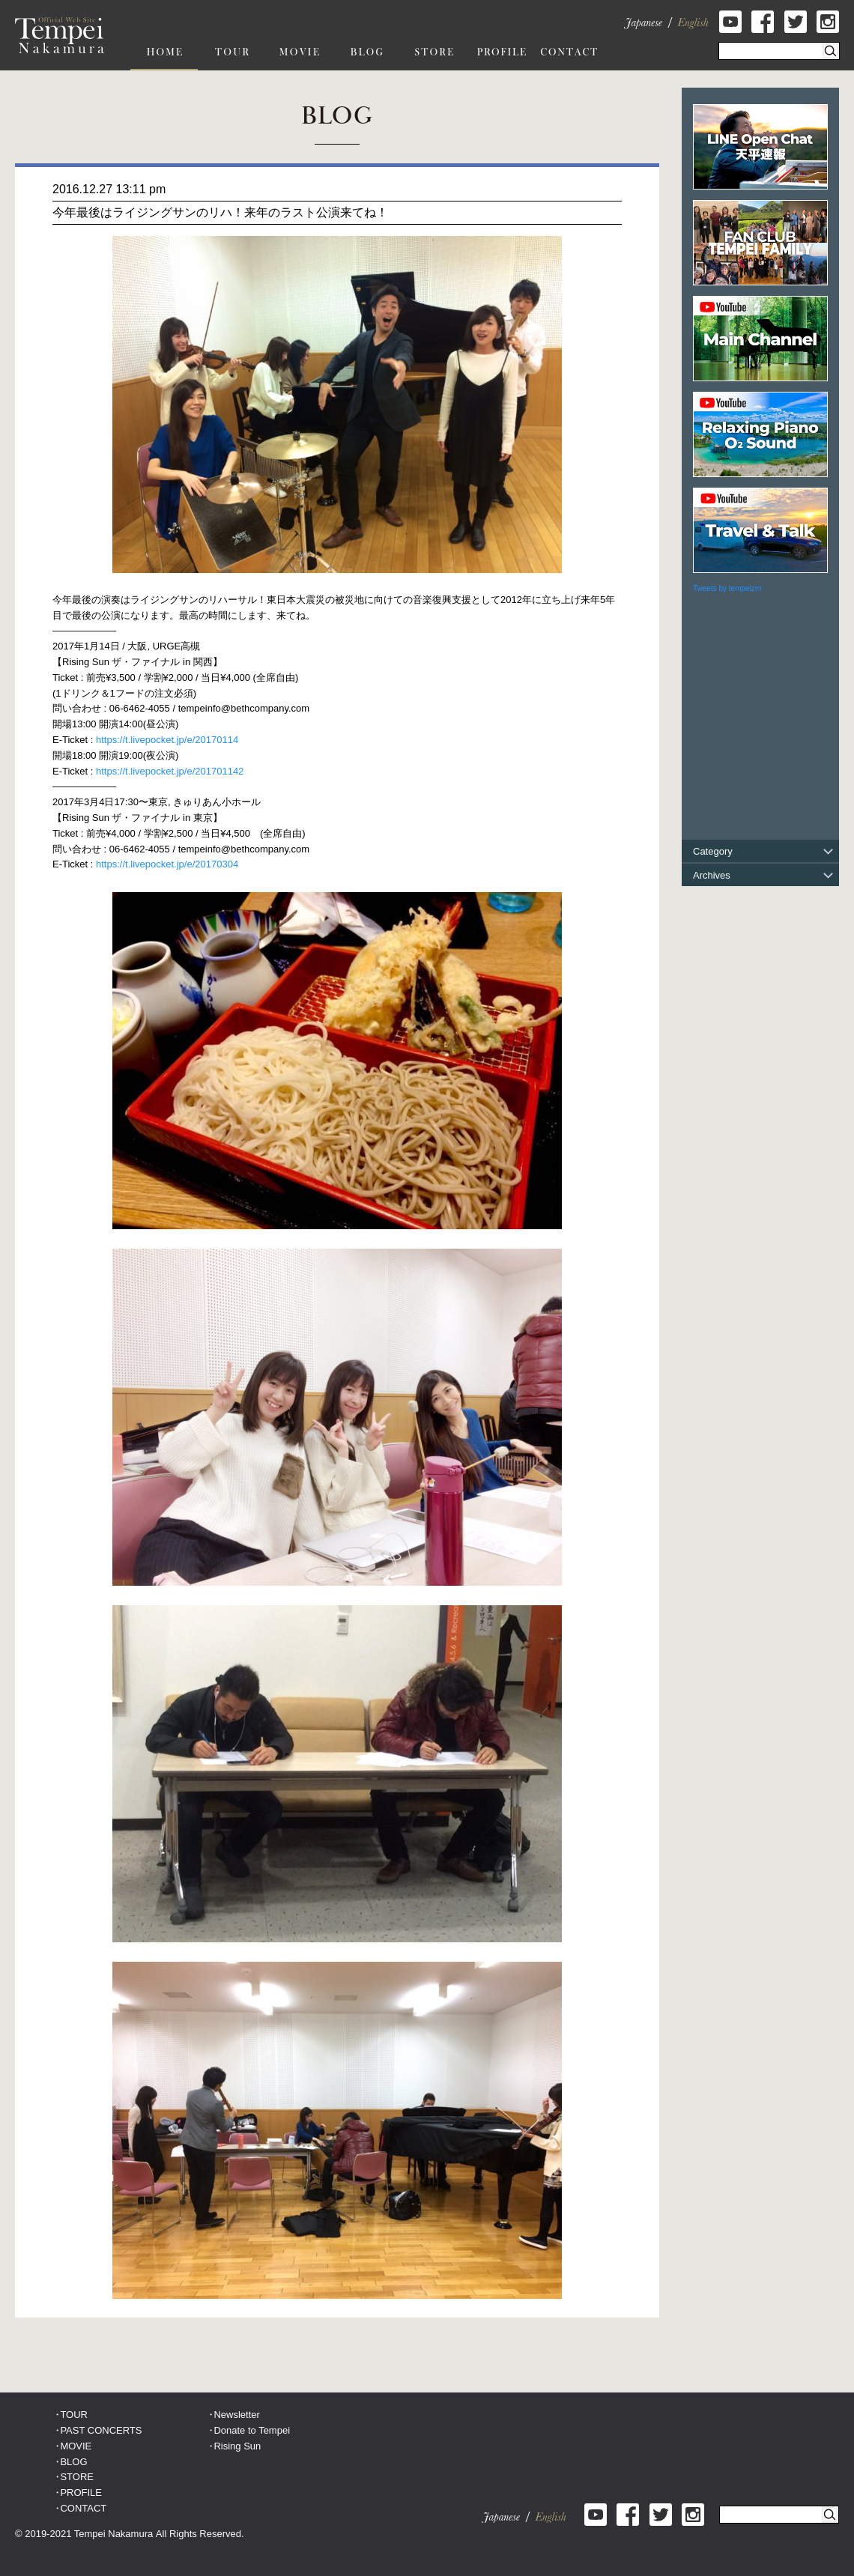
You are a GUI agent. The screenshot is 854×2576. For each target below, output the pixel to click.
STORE (77, 2476)
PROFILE (81, 2492)
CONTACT (83, 2508)
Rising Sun (237, 2446)
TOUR (74, 2414)
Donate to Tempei (252, 2430)
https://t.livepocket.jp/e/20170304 (167, 864)
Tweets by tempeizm (727, 588)
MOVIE (75, 2446)
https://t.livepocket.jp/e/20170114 (167, 739)
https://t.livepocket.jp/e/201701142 (169, 771)
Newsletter (236, 2414)
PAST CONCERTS (101, 2430)
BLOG (73, 2461)
